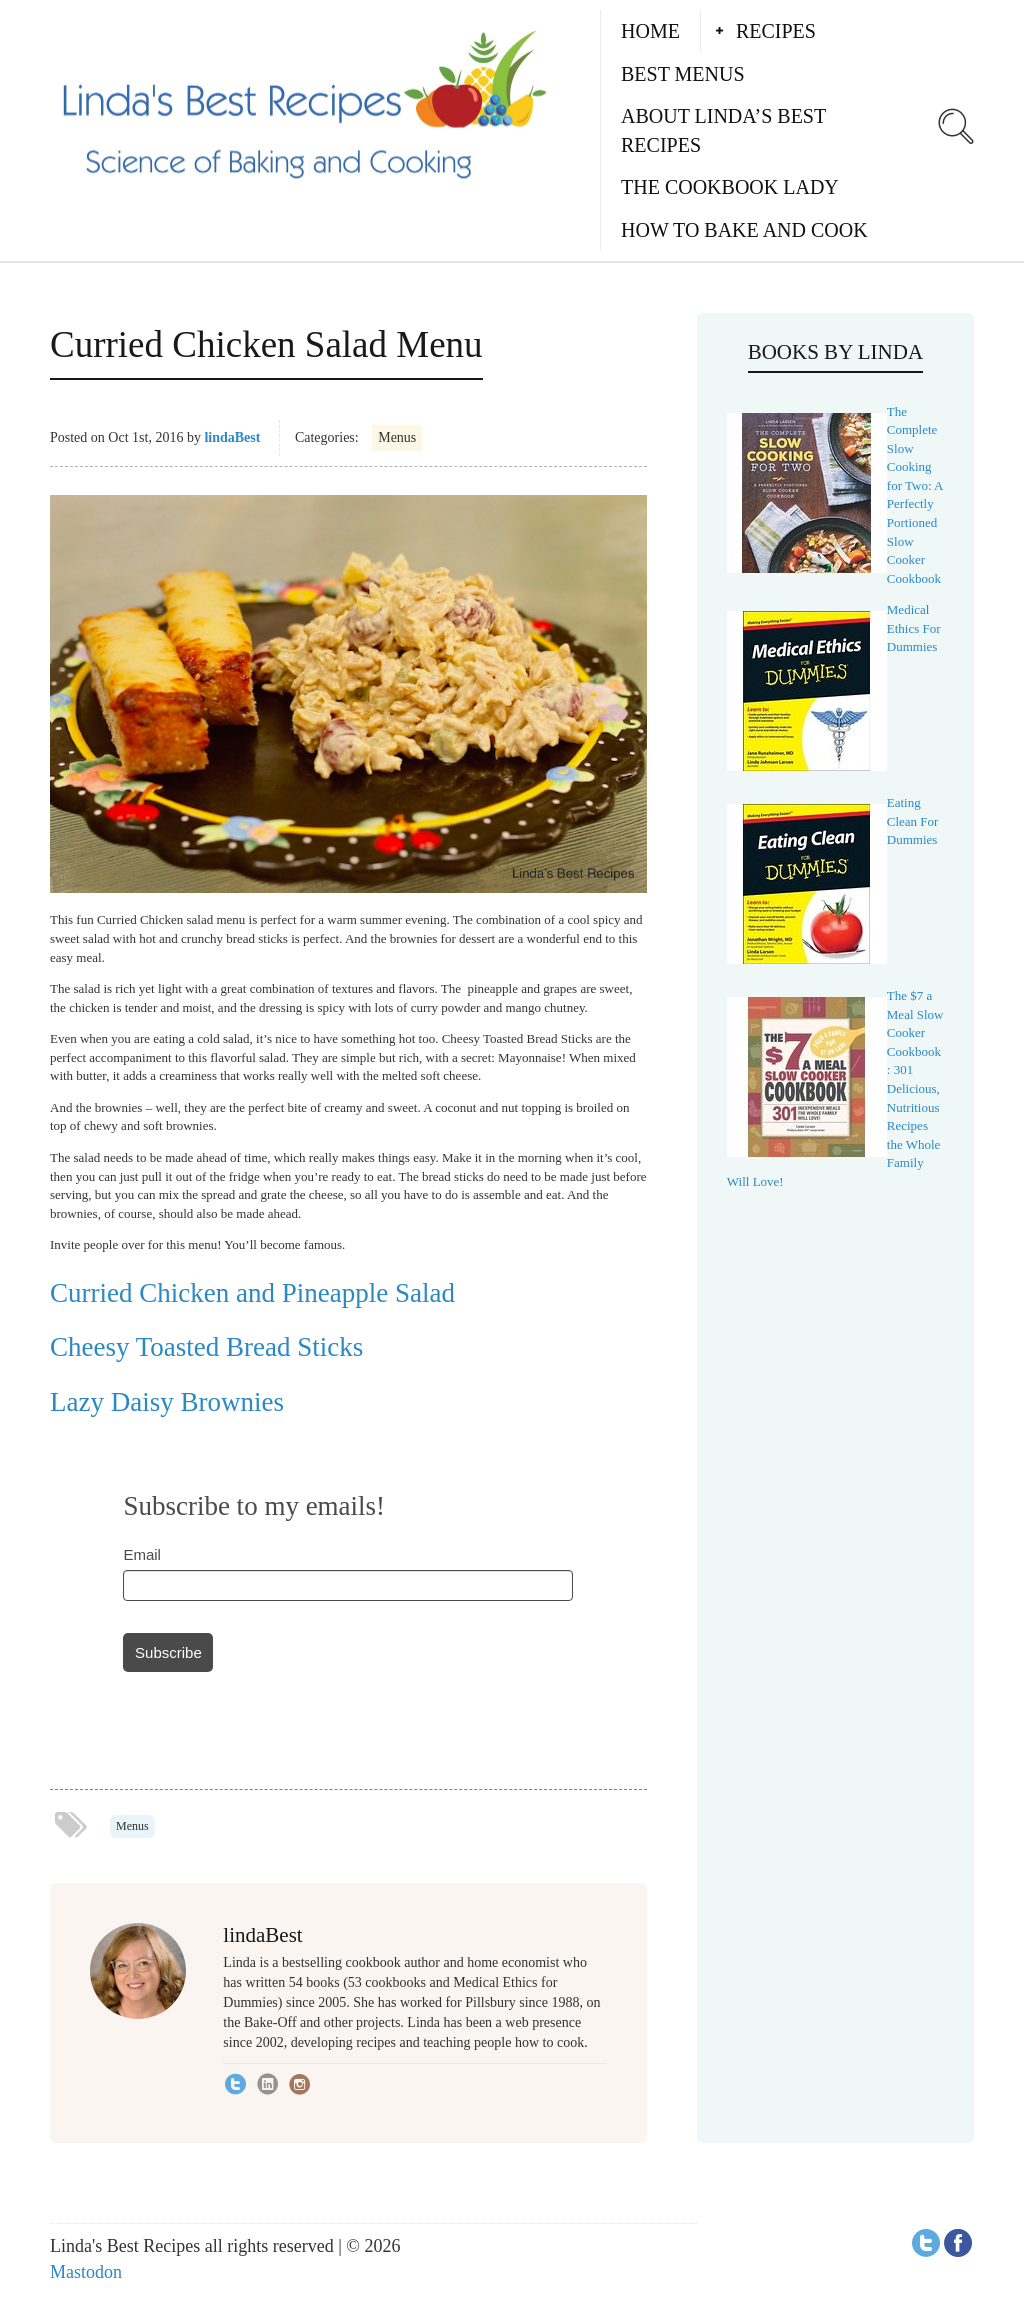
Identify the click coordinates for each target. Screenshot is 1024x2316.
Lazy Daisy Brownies (167, 1402)
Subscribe (168, 1652)
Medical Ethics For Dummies (914, 628)
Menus (397, 437)
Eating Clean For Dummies (913, 821)
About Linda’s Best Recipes (723, 130)
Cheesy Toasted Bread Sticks (206, 1347)
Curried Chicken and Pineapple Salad (252, 1293)
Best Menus (683, 74)
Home (650, 31)
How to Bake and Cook (744, 230)
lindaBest (232, 437)
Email (142, 1554)
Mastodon (86, 2272)
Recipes (776, 31)
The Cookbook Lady (730, 187)
